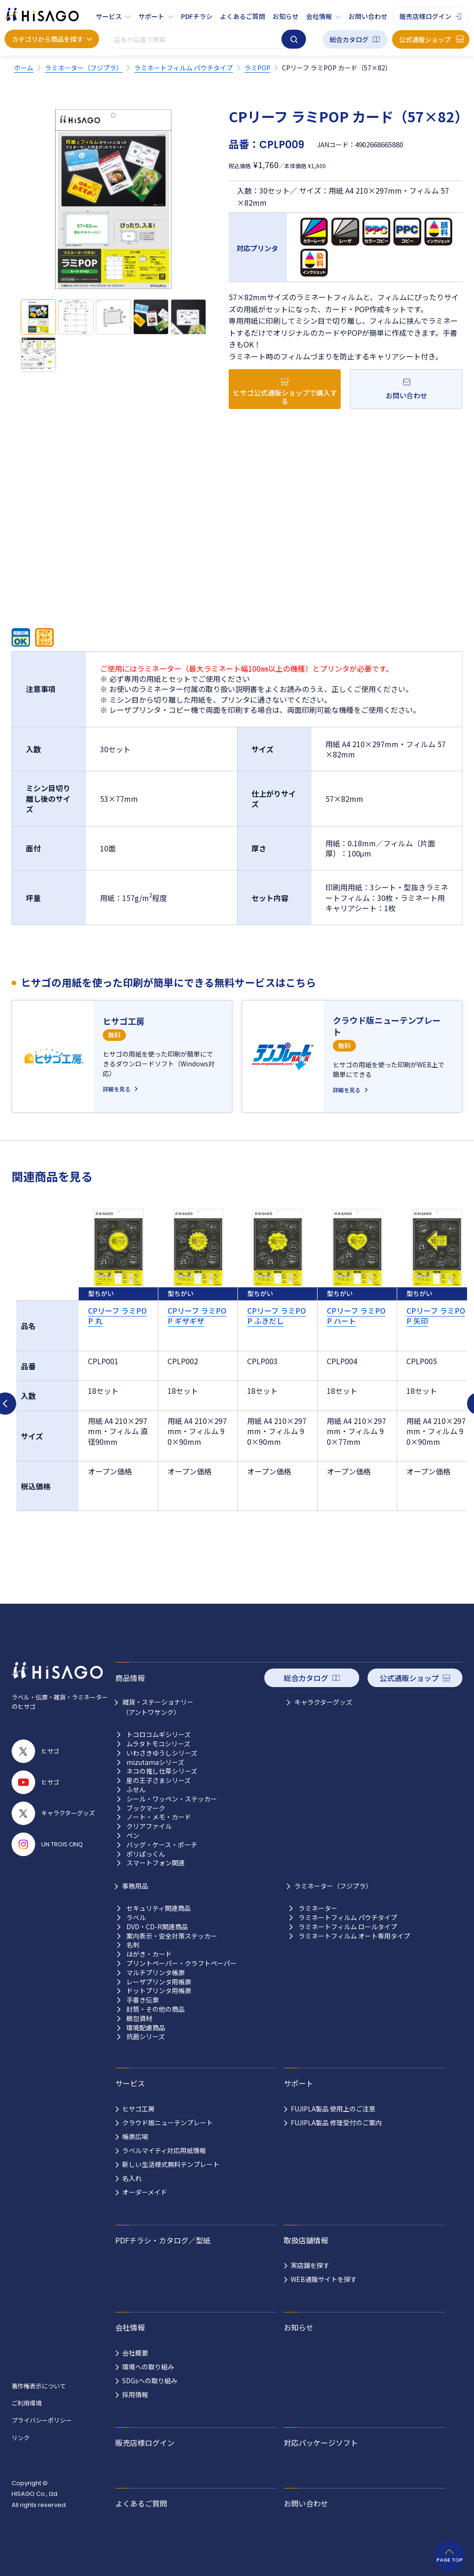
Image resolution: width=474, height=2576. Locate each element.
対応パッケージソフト (321, 2442)
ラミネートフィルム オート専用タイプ (354, 1936)
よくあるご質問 (242, 16)
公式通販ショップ (425, 39)
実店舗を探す (310, 2265)
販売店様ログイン (425, 16)
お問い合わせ (368, 16)
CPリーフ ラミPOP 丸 (117, 1315)
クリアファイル (149, 1826)
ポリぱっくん (145, 1854)
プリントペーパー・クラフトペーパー (181, 1963)
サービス (109, 16)
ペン (132, 1835)
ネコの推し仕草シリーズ (161, 1771)
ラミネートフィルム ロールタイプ (348, 1927)
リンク (21, 2437)
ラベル (136, 1917)
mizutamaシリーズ (155, 1762)
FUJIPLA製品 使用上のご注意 (333, 2108)
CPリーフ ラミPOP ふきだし (276, 1315)
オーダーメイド (144, 2192)
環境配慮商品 (145, 2028)
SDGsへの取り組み (149, 2380)
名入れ (132, 2178)
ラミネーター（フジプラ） (333, 1885)
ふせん (136, 1790)
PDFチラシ (196, 16)
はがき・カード (149, 1954)
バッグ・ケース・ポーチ (161, 1845)
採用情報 (135, 2394)
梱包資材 (139, 2018)
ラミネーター (318, 1908)
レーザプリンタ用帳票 (158, 1982)
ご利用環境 (27, 2403)
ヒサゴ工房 (138, 2108)
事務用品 (135, 1885)
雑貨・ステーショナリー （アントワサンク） (157, 1707)
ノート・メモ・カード (158, 1817)
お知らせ (286, 16)
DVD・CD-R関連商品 (157, 1927)
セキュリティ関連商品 (158, 1908)
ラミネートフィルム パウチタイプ (348, 1917)
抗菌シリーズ (145, 2037)
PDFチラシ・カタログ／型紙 (163, 2240)
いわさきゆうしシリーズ (161, 1753)
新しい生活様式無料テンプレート (170, 2164)
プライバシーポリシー (42, 2420)
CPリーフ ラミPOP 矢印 (435, 1315)
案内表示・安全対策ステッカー (171, 1936)
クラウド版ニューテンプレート (167, 2122)
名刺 (132, 1945)
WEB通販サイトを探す (324, 2279)
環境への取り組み (148, 2366)
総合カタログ (349, 39)
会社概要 (135, 2352)
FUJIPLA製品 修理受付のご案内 (336, 2122)
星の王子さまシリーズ (158, 1780)
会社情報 (319, 16)
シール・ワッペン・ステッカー (171, 1799)
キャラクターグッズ (323, 1702)
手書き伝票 (142, 2000)
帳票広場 (135, 2136)
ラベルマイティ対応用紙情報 (164, 2150)
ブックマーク (145, 1808)
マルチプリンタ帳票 (155, 1973)
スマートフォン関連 (155, 1863)
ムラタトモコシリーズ (158, 1744)
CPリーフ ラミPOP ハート (356, 1315)
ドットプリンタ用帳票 (158, 1991)
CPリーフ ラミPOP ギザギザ (197, 1315)
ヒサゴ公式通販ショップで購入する (285, 397)
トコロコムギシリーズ (158, 1734)
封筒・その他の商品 (155, 2009)
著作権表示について (39, 2385)
